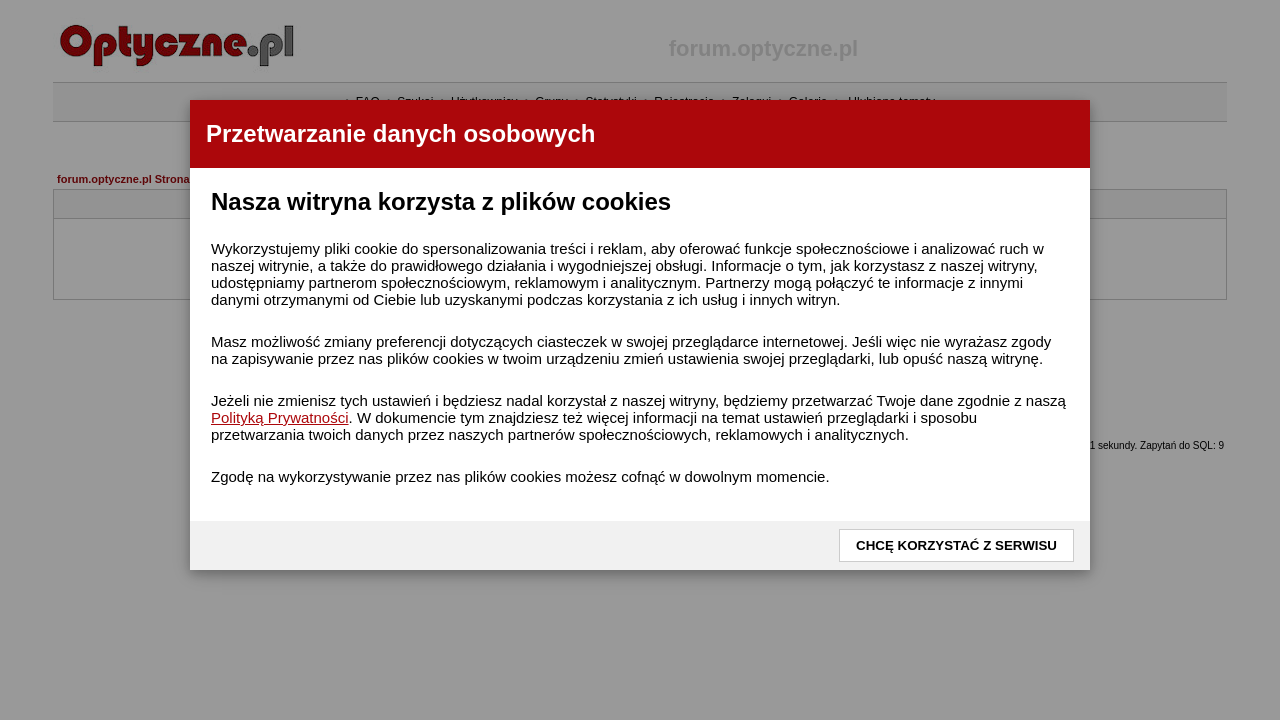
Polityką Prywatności (280, 417)
